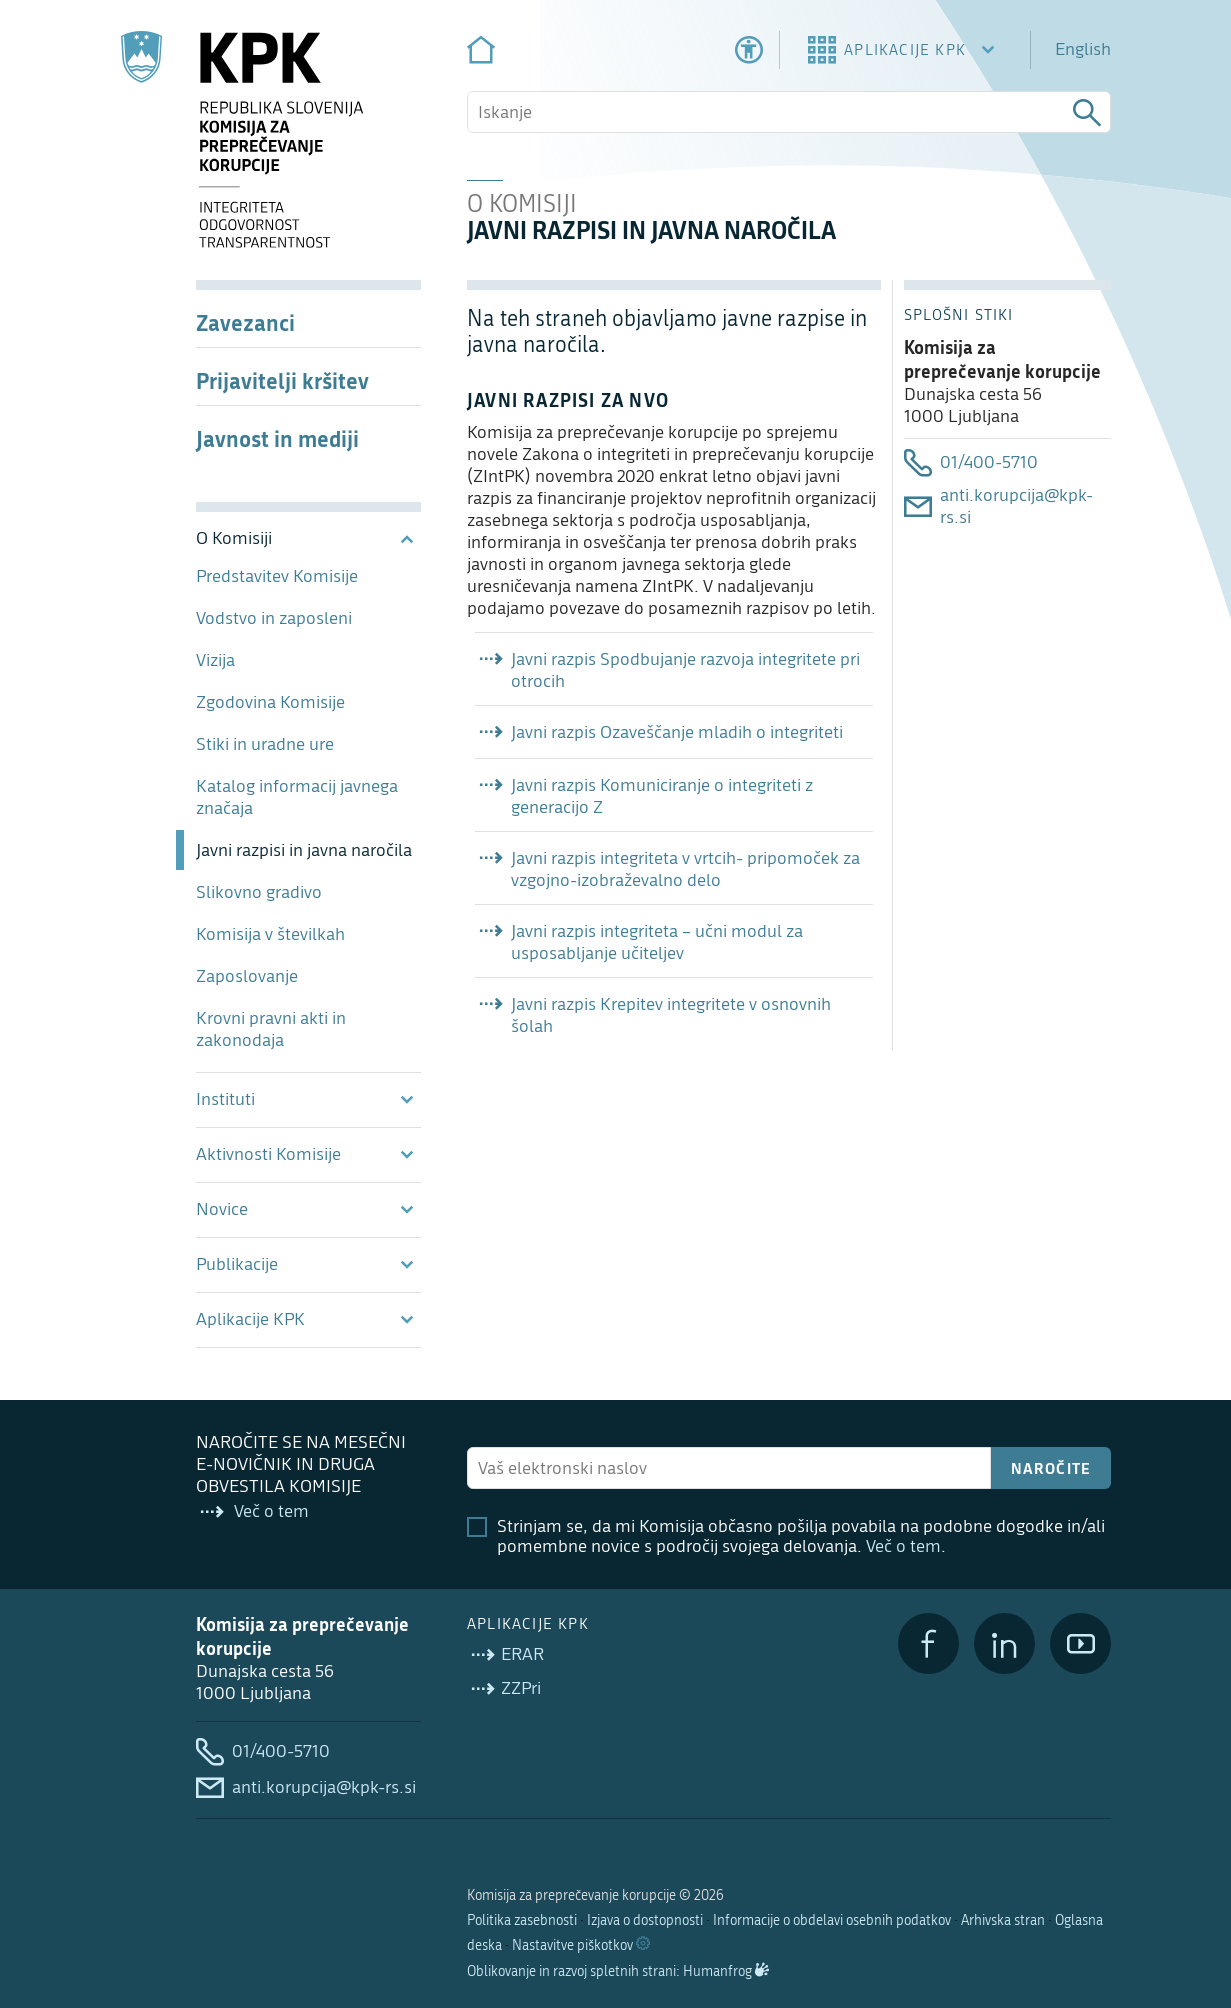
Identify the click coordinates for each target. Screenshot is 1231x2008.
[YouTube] (1080, 1643)
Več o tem (903, 1546)
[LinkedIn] (1004, 1643)
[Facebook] (928, 1643)
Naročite (1051, 1468)
